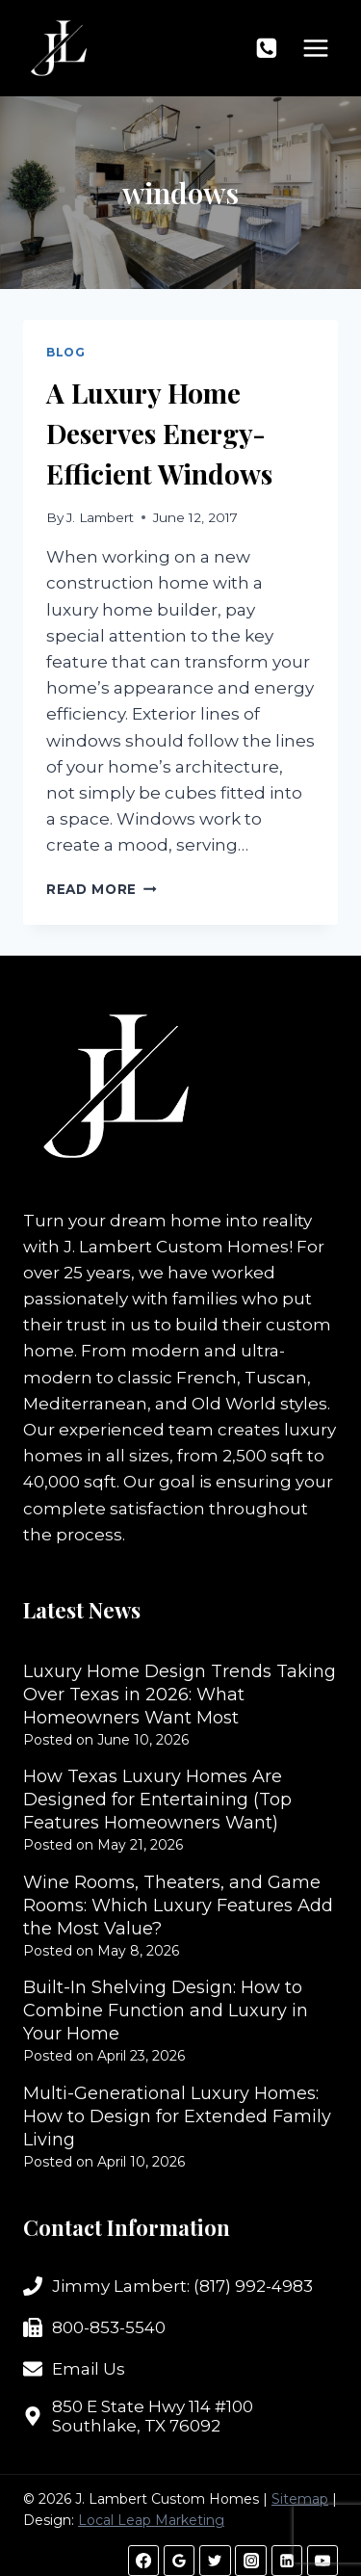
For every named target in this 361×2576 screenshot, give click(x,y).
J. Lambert (100, 517)
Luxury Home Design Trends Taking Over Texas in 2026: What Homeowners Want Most (179, 1694)
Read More (101, 889)
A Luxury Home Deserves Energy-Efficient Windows (159, 433)
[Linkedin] (286, 2560)
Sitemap (299, 2499)
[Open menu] (315, 47)
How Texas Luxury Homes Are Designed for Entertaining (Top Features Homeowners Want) (157, 1799)
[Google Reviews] (179, 2560)
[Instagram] (250, 2560)
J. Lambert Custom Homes (176, 1246)
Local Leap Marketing (151, 2520)
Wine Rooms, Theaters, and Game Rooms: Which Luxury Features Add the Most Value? (178, 1905)
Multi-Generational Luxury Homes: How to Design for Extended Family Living (177, 2116)
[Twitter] (214, 2560)
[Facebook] (143, 2560)
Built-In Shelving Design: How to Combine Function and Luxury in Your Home (165, 2010)
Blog (65, 352)
